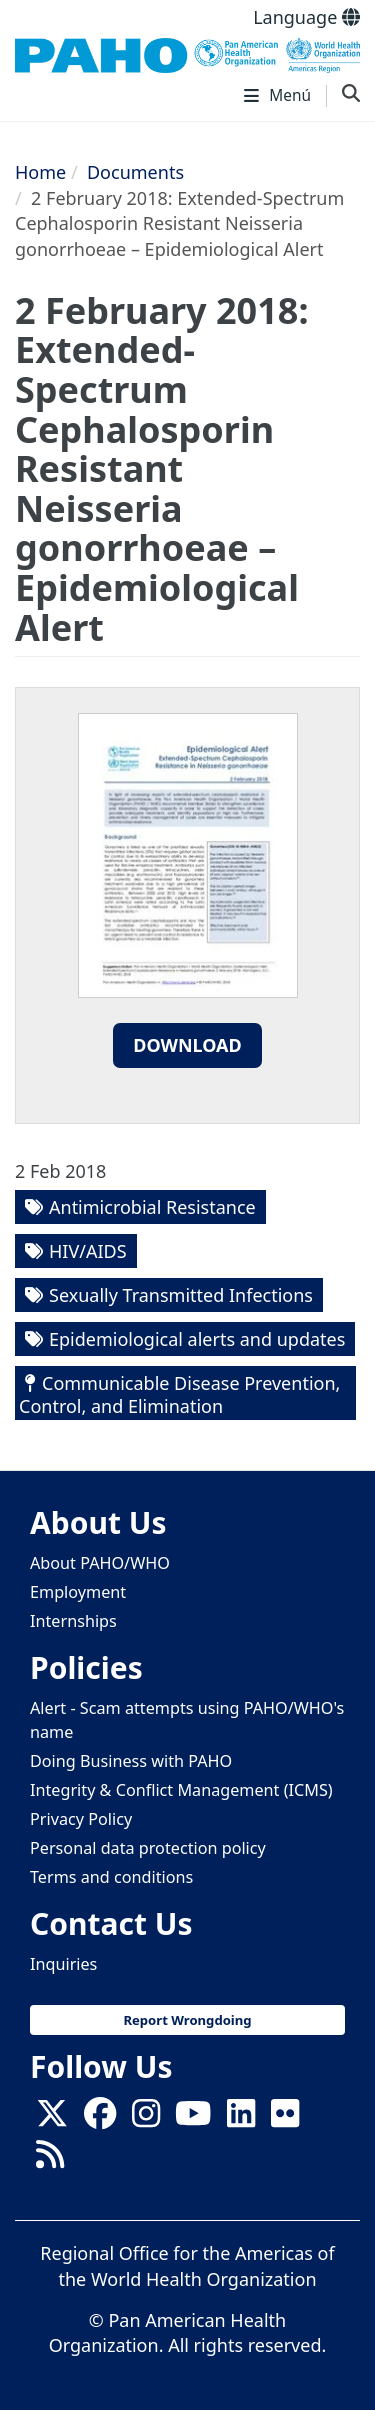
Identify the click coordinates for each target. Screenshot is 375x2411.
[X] (52, 2119)
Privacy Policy (81, 1819)
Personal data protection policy (148, 1848)
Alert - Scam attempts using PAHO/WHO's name (187, 1719)
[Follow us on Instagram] (146, 2119)
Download (187, 1045)
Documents (135, 172)
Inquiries (63, 1964)
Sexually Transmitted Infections (181, 1295)
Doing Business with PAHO (131, 1761)
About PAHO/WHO (100, 1563)
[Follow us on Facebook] (100, 2119)
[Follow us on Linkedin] (241, 2119)
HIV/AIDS (88, 1251)
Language (306, 17)
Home (40, 172)
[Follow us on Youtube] (193, 2119)
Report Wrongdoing (187, 2020)
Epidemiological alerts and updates (197, 1339)
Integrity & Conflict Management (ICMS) (181, 1790)
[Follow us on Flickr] (285, 2119)
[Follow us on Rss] (50, 2160)
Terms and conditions (111, 1877)
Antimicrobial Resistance (152, 1207)
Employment (78, 1592)
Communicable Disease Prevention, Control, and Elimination (179, 1394)
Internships (73, 1621)
